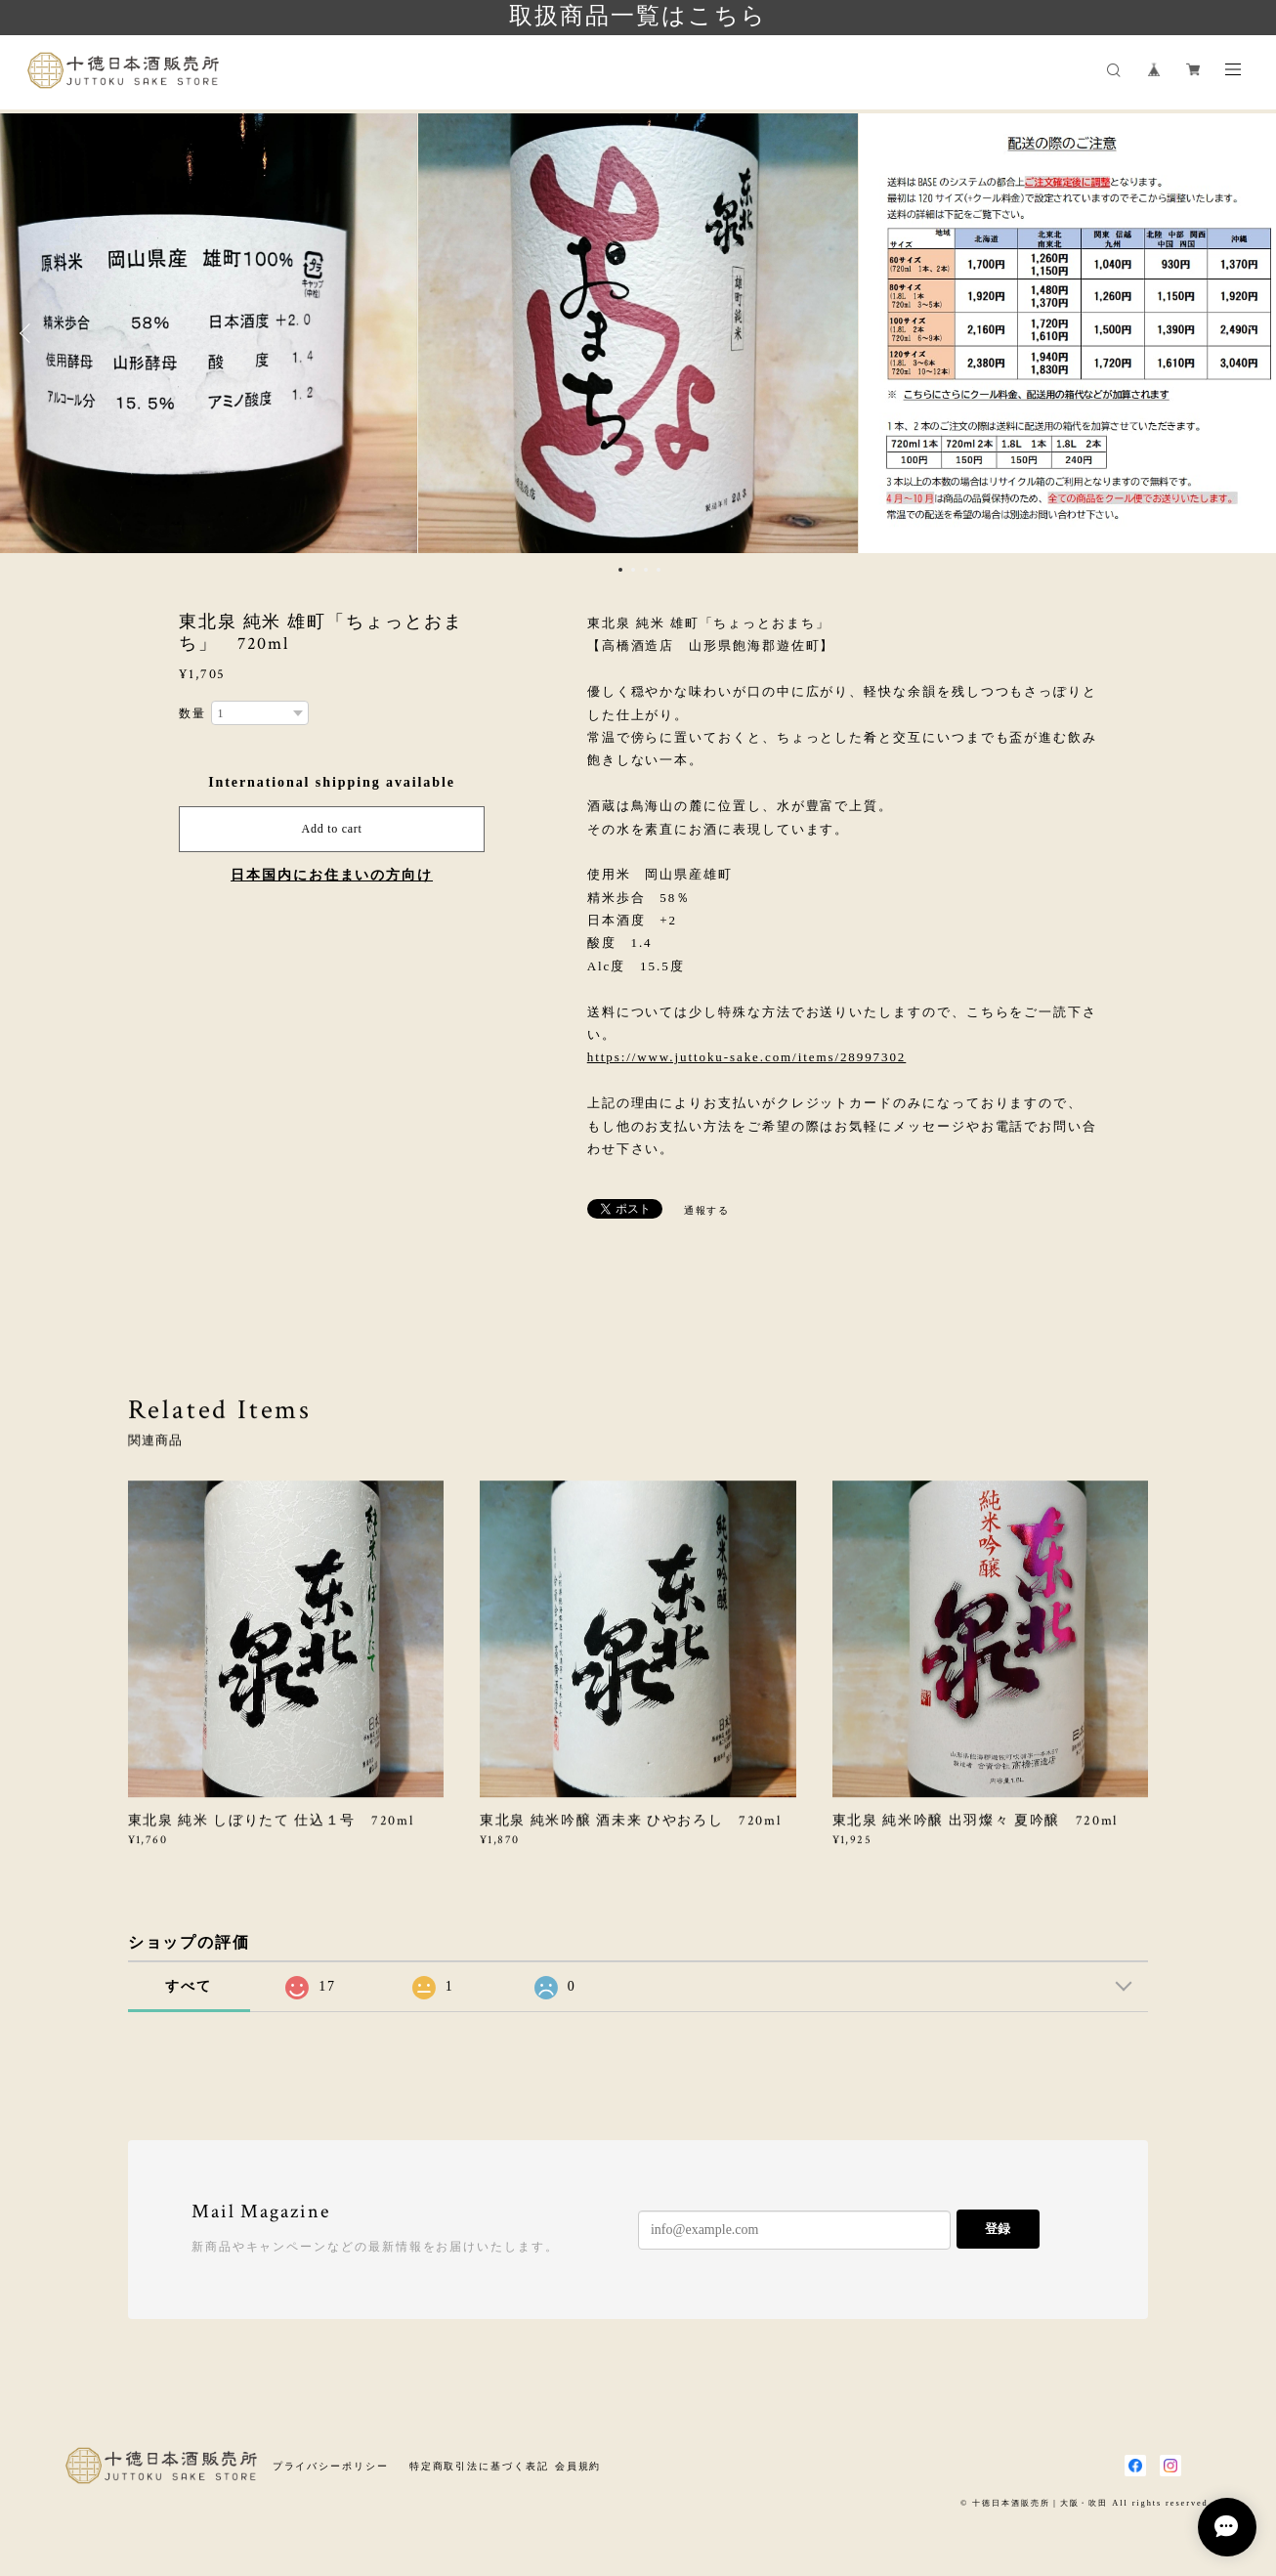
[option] (638, 333)
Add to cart (332, 829)
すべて (188, 1986)
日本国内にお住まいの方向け (332, 875)
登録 (997, 2228)
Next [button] (1246, 333)
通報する (707, 1210)
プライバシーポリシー (331, 2466)
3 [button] (646, 570)
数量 (192, 713)
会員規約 (578, 2466)
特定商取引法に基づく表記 (479, 2466)
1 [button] (620, 570)
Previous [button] (29, 333)
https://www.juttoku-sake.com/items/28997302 (747, 1057)
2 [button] (633, 570)
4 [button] (658, 570)
